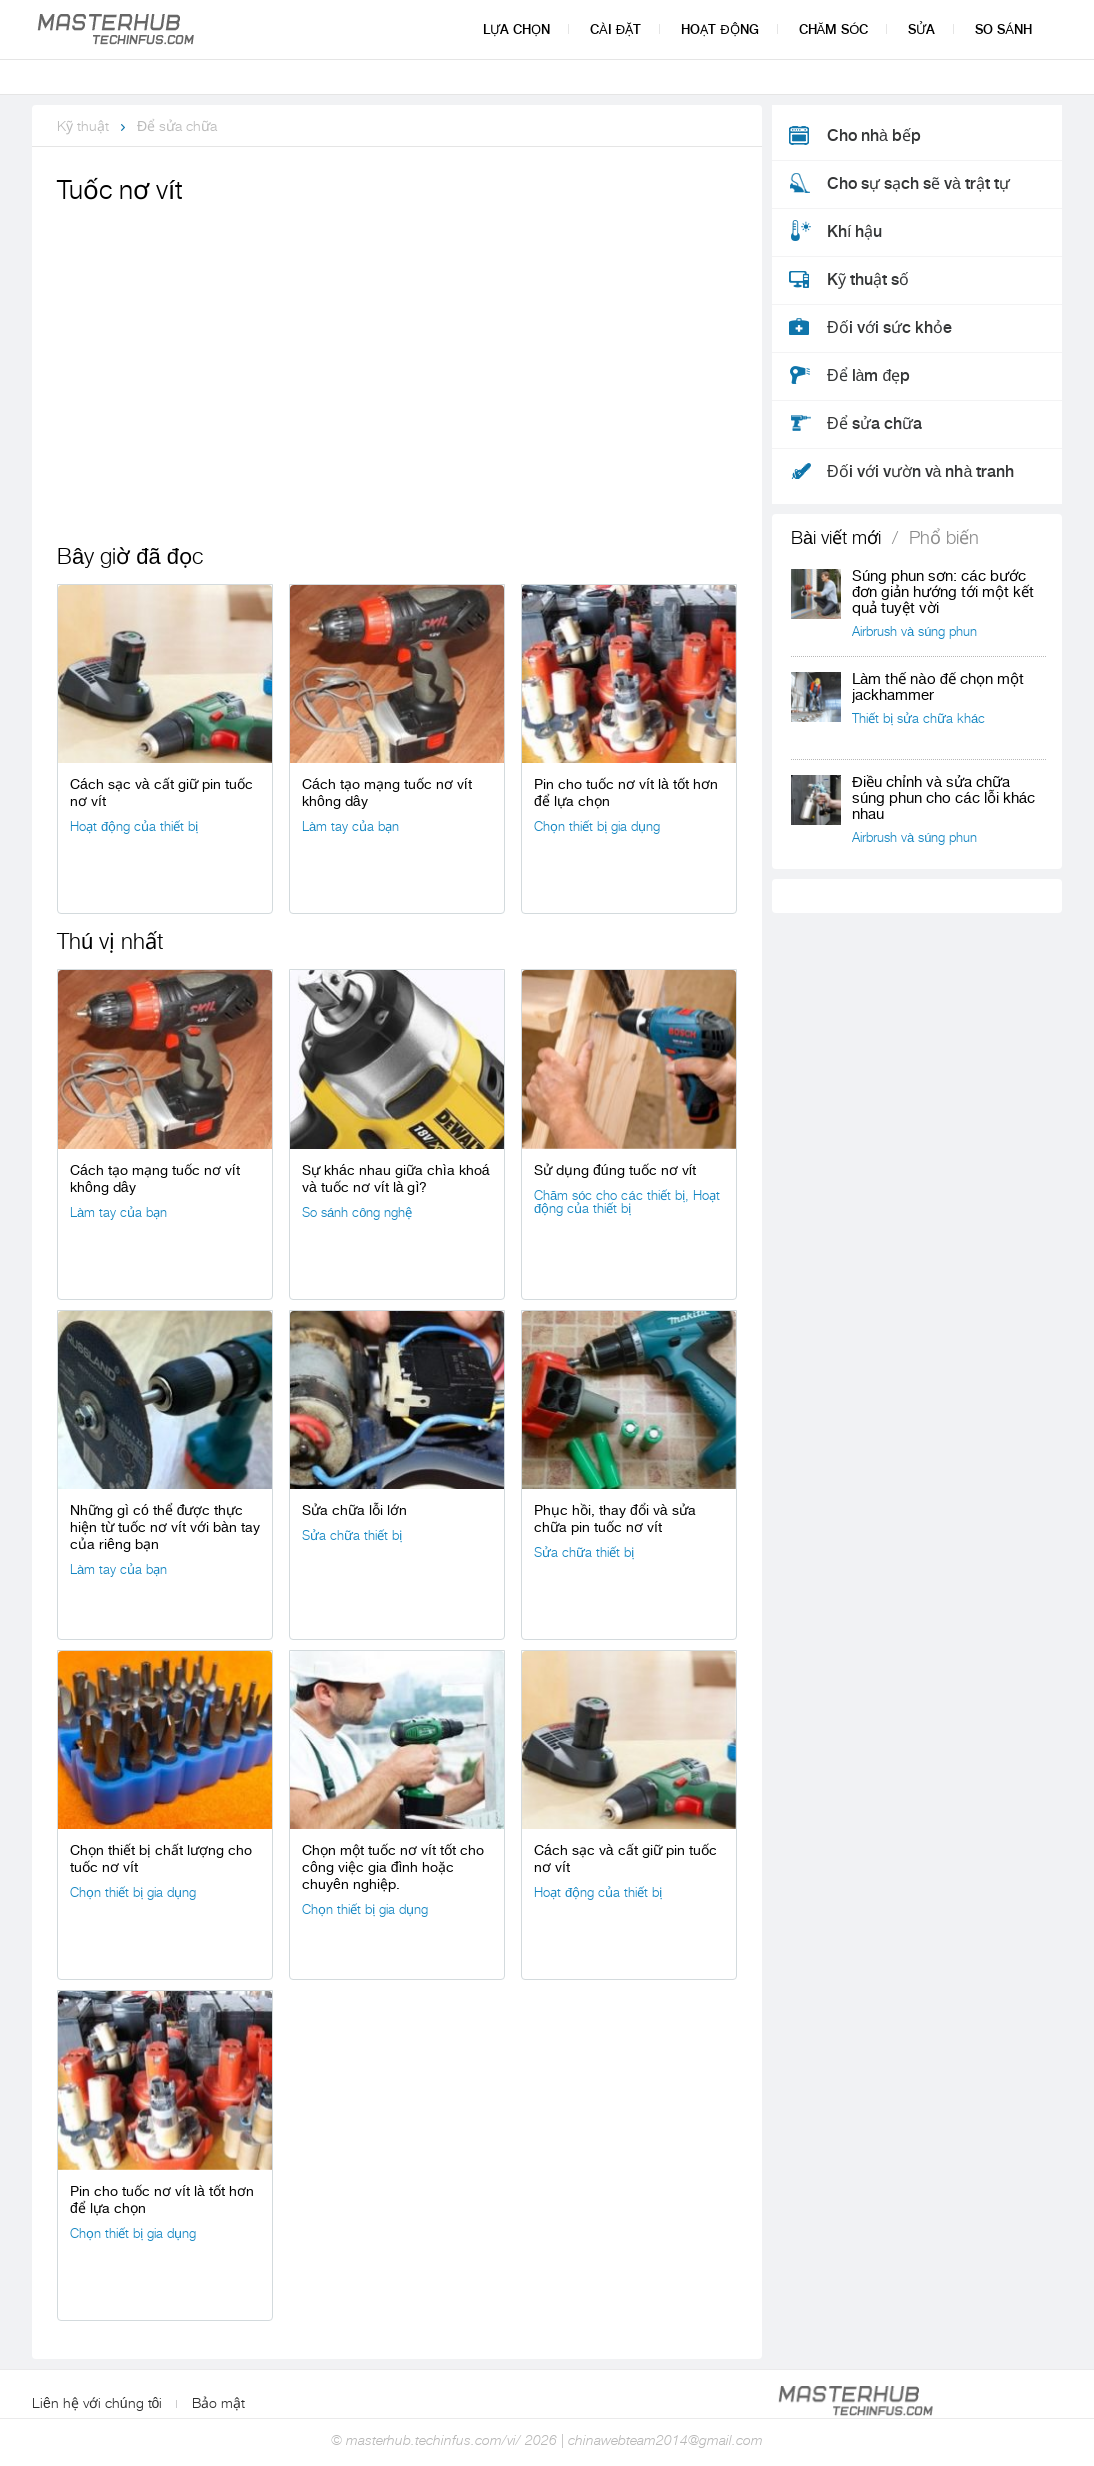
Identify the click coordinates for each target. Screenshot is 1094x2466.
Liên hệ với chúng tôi (97, 2403)
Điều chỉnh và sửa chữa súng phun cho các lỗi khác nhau (943, 798)
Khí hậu (854, 232)
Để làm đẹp (868, 376)
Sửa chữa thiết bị (352, 1535)
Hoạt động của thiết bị (134, 826)
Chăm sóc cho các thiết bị (609, 1195)
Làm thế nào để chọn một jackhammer (938, 687)
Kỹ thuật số (868, 280)
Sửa (921, 29)
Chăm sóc (834, 29)
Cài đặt (615, 29)
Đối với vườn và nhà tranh (920, 472)
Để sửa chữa (177, 126)
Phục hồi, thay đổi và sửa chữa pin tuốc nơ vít (615, 1518)
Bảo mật (218, 2403)
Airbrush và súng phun (914, 631)
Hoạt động (719, 29)
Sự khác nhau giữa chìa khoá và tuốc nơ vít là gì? (395, 1178)
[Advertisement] (397, 360)
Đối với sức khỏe (889, 328)
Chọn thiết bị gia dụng (597, 826)
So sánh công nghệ (357, 1212)
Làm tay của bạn (350, 826)
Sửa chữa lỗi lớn (354, 1510)
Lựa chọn (516, 29)
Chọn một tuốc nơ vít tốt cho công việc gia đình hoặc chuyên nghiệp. (393, 1867)
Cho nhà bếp (874, 136)
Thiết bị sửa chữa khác (918, 718)
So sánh (1003, 29)
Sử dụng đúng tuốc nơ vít (615, 1170)
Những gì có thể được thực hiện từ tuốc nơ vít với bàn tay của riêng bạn (165, 1527)
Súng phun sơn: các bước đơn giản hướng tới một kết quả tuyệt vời (943, 592)
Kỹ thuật (83, 126)
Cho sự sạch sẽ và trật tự (918, 184)
